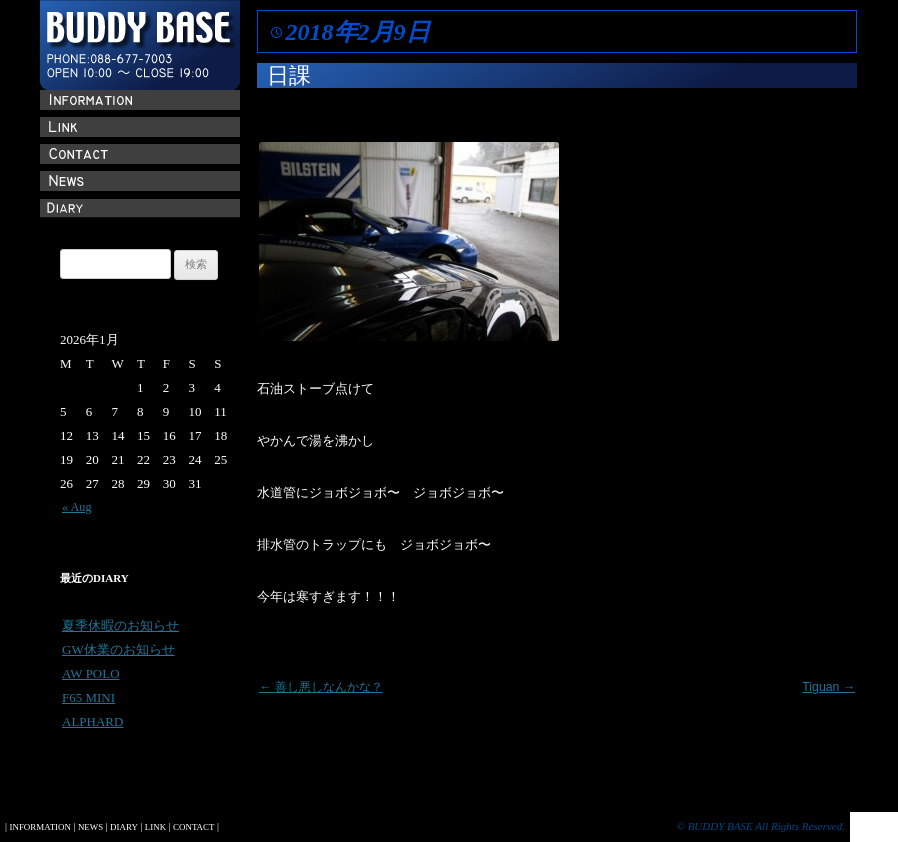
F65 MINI (88, 697)
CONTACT (193, 827)
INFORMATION (39, 827)
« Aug (77, 507)
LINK (155, 827)
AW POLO (91, 673)
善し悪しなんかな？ (321, 687)
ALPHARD (92, 721)
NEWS (90, 827)
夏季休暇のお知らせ (120, 625)
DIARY (124, 827)
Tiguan (828, 687)
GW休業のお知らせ (118, 649)
